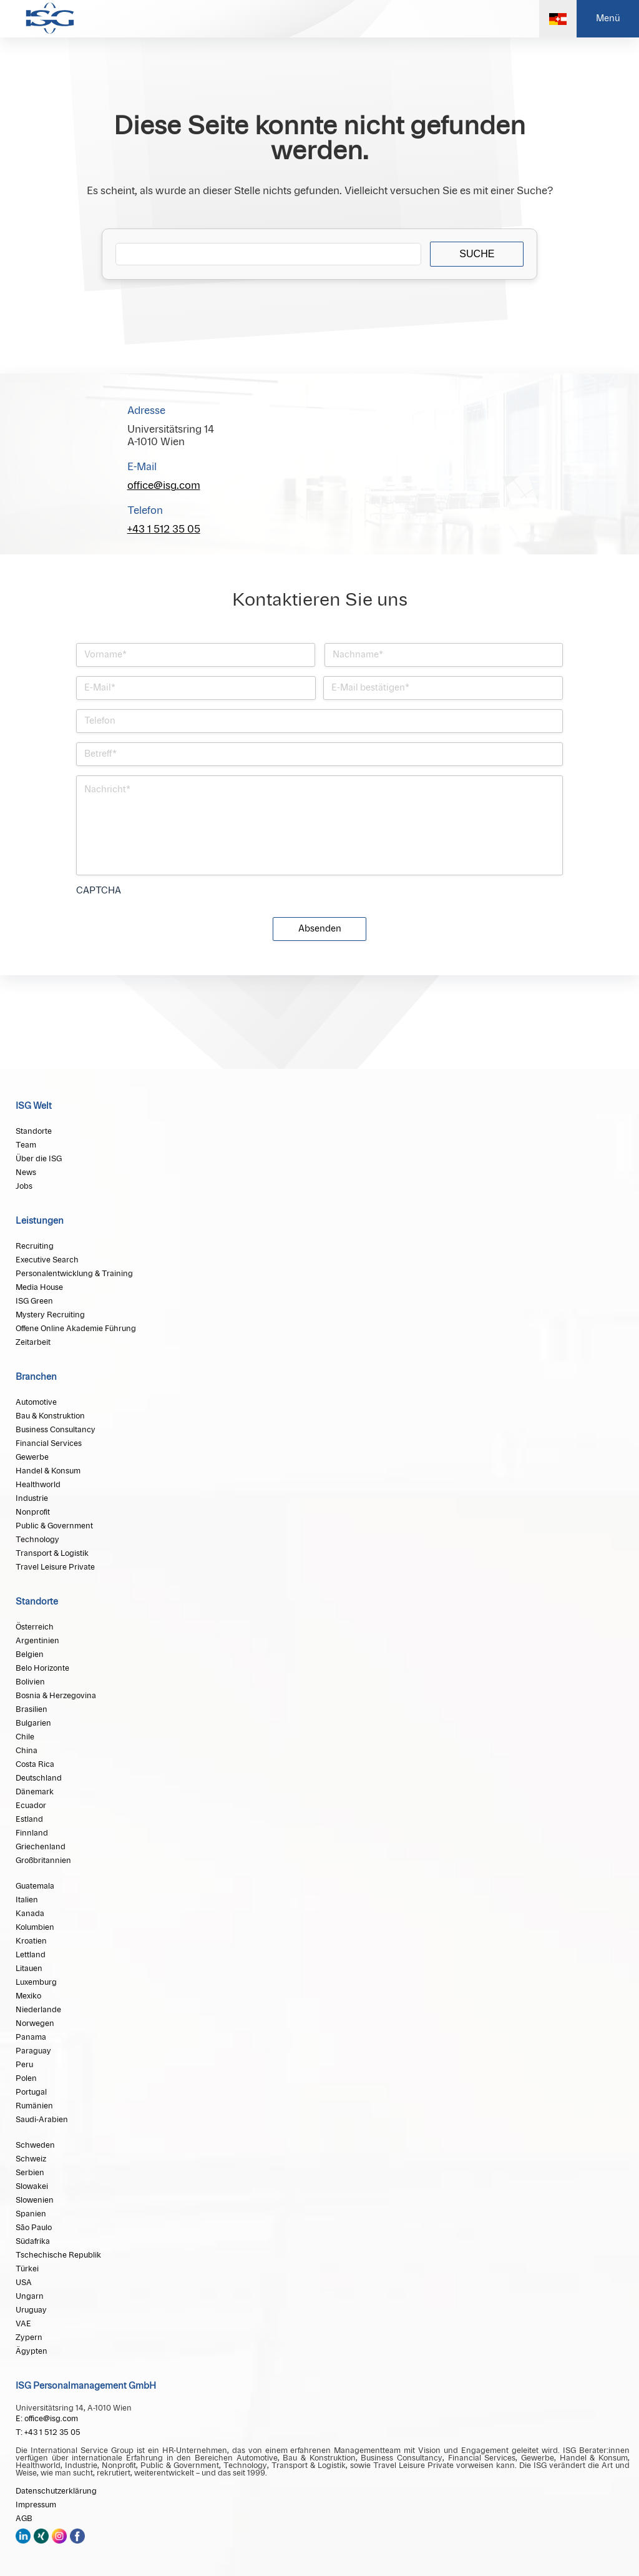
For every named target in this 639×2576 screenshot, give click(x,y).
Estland (29, 1819)
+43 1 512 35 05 (163, 529)
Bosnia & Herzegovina (56, 1695)
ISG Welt (34, 1106)
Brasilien (31, 1709)
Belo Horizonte (42, 1668)
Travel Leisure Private (55, 1567)
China (26, 1750)
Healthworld (38, 1484)
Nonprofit (33, 1512)
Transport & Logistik (52, 1553)
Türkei (27, 2269)
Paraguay (33, 2051)
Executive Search (47, 1260)
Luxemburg (36, 1982)
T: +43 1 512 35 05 (48, 2432)
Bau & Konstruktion (50, 1416)
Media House (39, 1287)
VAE (23, 2324)
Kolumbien (35, 1927)
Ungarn (30, 2296)
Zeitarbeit (33, 1342)
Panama (31, 2037)
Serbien (30, 2172)
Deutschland (39, 1778)
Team (26, 1145)
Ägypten (31, 2351)
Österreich (35, 1627)
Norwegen (35, 2023)
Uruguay (31, 2310)
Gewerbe (32, 1457)
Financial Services (49, 1443)
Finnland (32, 1833)
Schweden (35, 2145)
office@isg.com (163, 486)
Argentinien (37, 1640)
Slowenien (35, 2200)
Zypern (29, 2337)
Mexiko (28, 1996)
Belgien (30, 1654)
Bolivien (30, 1682)
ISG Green (34, 1301)
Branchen (36, 1377)
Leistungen (40, 1221)
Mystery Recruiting (50, 1315)
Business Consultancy (55, 1429)
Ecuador (31, 1805)
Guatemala (35, 1886)
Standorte (34, 1131)
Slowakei (32, 2186)
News (26, 1172)
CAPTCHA (98, 891)
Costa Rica (35, 1764)
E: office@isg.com (47, 2418)
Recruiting (35, 1246)
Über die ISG (39, 1159)
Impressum (36, 2505)
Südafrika (33, 2241)
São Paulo (34, 2227)
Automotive (36, 1402)
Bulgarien (33, 1723)
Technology (37, 1539)
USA (24, 2282)
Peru (24, 2064)
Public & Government (54, 1526)
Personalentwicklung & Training (74, 1273)
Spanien (31, 2214)
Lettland (31, 1955)
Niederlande (38, 2009)
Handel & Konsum (48, 1471)
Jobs (24, 1186)
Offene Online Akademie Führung (76, 1328)
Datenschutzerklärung (56, 2491)
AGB (24, 2518)
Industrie (32, 1498)
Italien (27, 1900)
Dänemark (35, 1792)
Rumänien (34, 2106)
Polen (26, 2078)
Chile (25, 1737)
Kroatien (31, 1941)
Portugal (31, 2092)
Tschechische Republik (58, 2255)
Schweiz (31, 2159)
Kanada (30, 1913)
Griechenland (41, 1847)
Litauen (29, 1968)
